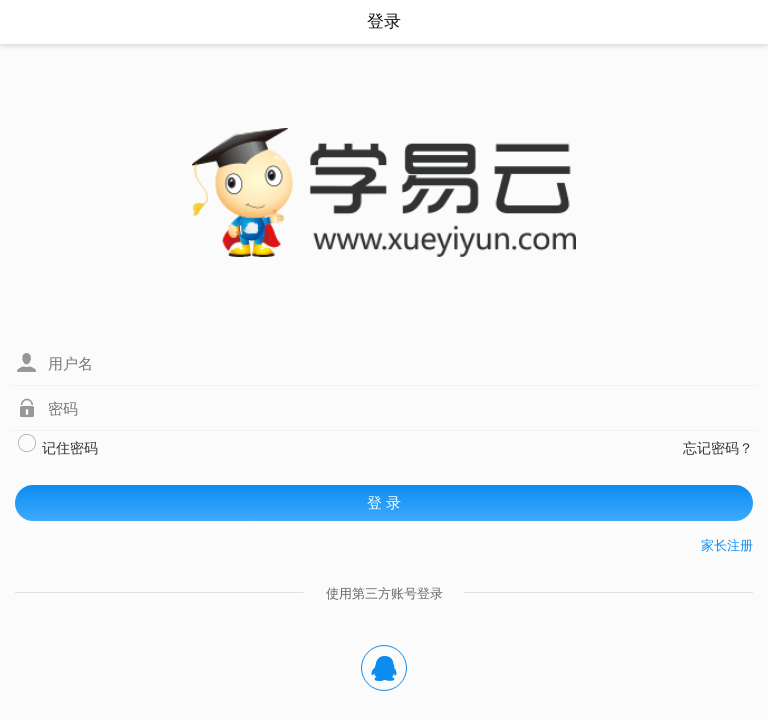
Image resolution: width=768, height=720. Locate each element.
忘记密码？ (718, 448)
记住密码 (57, 446)
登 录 (384, 502)
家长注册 (727, 545)
